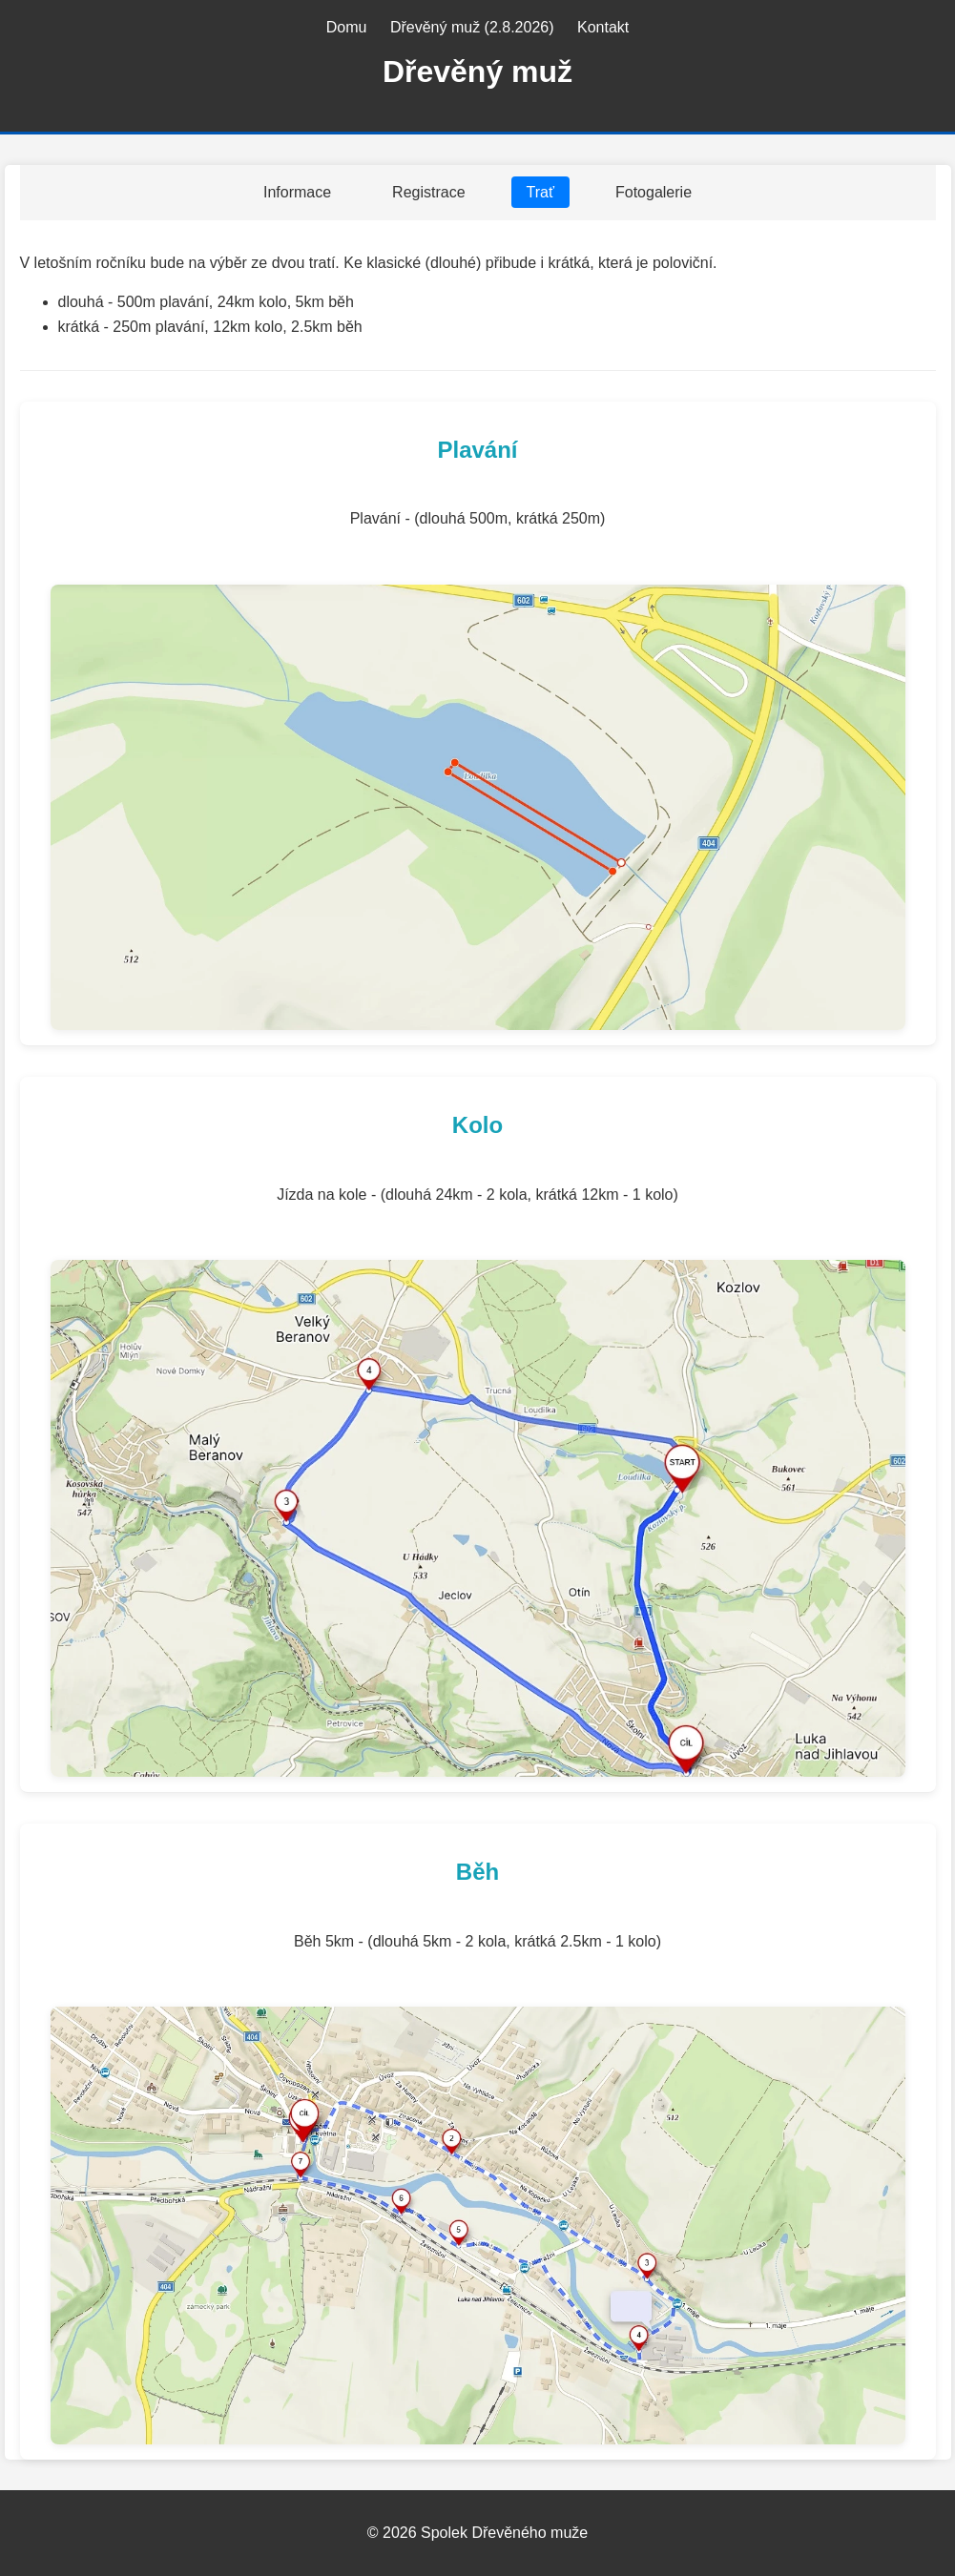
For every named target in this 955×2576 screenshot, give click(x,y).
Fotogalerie (653, 192)
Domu (346, 27)
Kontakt (603, 27)
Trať (540, 192)
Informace (297, 192)
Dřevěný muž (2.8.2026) (472, 27)
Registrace (428, 192)
